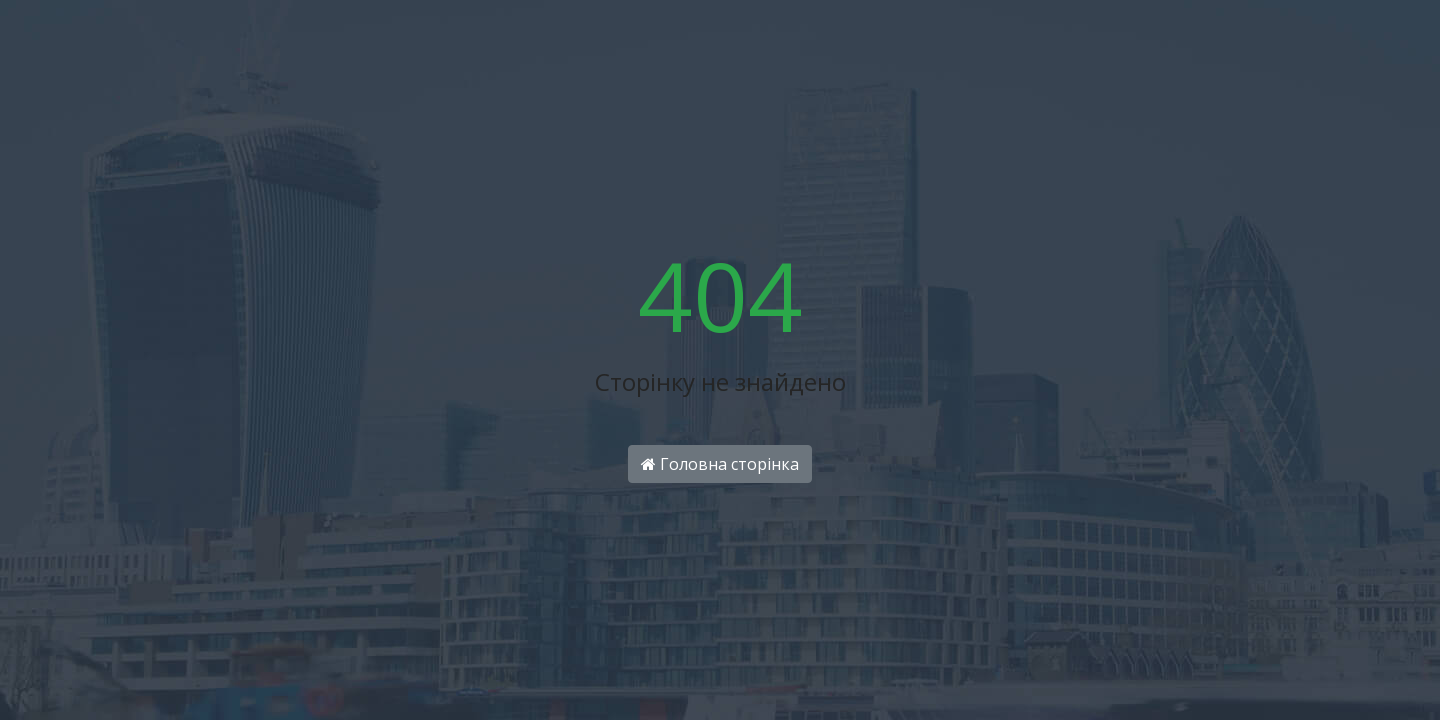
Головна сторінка (720, 464)
